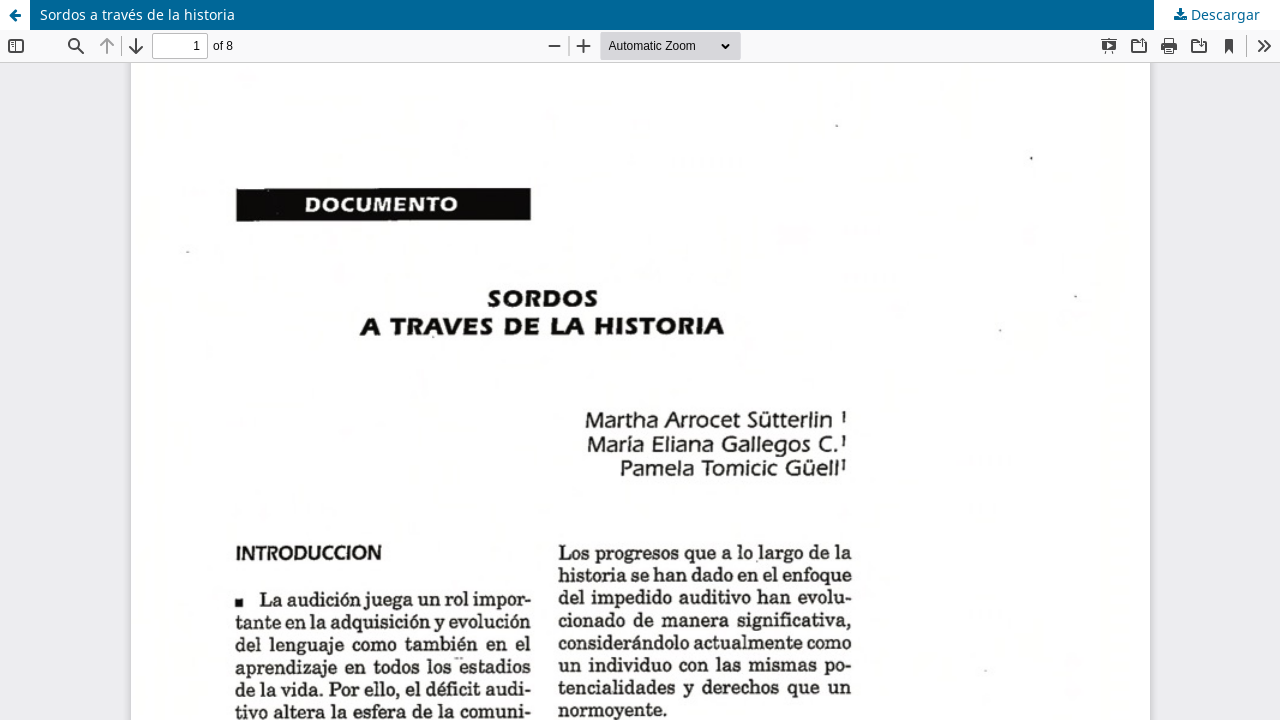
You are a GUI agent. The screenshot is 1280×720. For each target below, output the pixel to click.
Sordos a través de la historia (137, 14)
